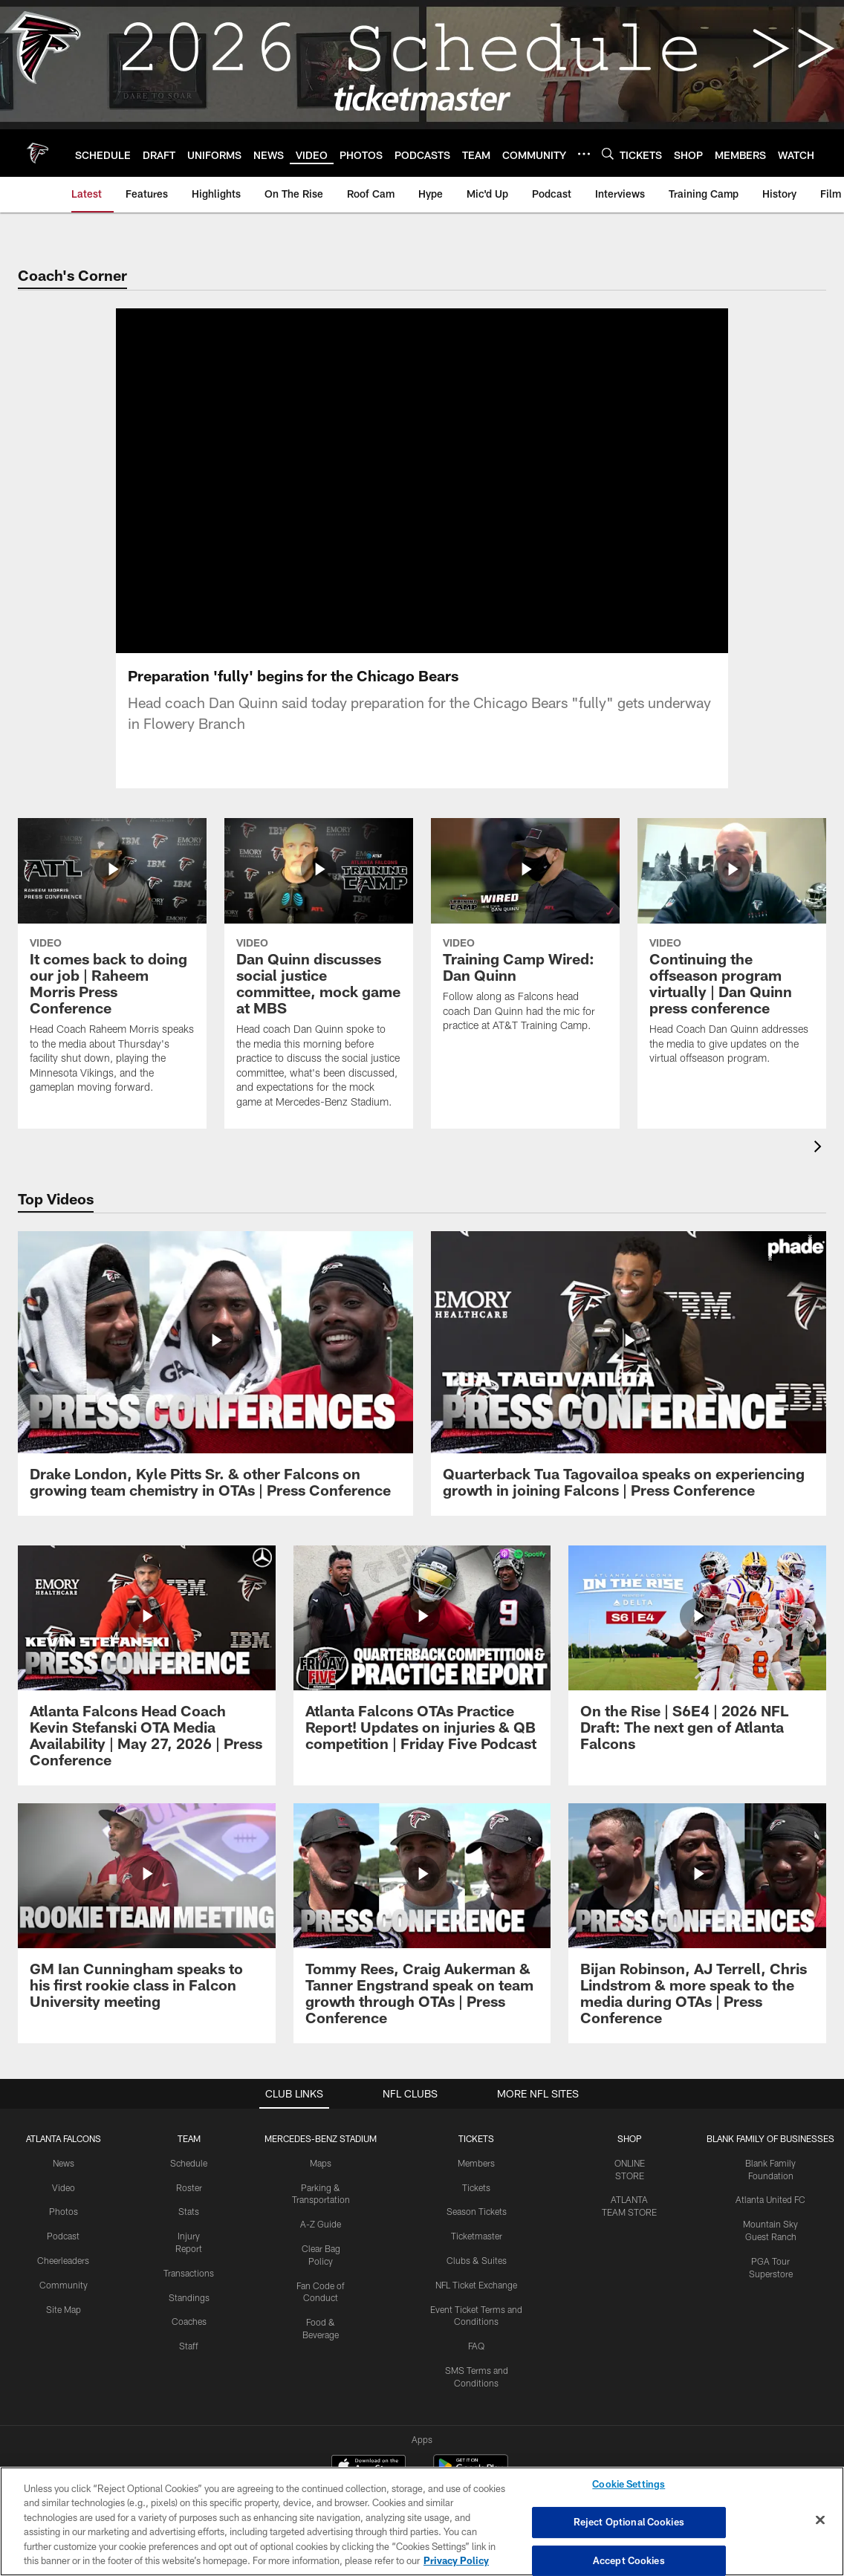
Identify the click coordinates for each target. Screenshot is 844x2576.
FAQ (476, 2345)
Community (63, 2283)
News (63, 2161)
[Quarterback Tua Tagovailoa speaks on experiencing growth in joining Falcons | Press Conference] (628, 1372)
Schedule (188, 2161)
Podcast (63, 2235)
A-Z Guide (320, 2223)
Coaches (189, 2320)
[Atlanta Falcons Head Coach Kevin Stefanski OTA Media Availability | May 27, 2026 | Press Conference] (147, 1665)
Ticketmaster (476, 2235)
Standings (189, 2296)
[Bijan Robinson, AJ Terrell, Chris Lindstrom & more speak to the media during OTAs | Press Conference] (697, 1922)
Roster (189, 2186)
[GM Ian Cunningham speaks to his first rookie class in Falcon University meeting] (147, 1913)
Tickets (476, 2186)
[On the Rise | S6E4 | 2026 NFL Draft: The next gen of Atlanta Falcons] (697, 1656)
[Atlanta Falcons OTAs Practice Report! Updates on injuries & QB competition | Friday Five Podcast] (422, 1656)
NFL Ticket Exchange (476, 2283)
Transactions (188, 2271)
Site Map (63, 2308)
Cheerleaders (63, 2259)
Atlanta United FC (770, 2198)
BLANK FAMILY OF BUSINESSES (770, 2137)
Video (63, 2186)
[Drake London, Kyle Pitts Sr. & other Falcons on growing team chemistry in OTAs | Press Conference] (215, 1372)
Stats (188, 2210)
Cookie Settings (628, 2485)
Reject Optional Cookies (629, 2522)
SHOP (629, 2137)
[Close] (820, 2520)
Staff (188, 2345)
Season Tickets (477, 2210)
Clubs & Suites (477, 2259)
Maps (320, 2161)
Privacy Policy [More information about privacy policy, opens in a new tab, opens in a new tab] (456, 2560)
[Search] (608, 153)
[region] (422, 2521)
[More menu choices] (584, 154)
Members (476, 2161)
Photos (63, 2210)
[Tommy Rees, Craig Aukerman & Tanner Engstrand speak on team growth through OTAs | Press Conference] (422, 1922)
